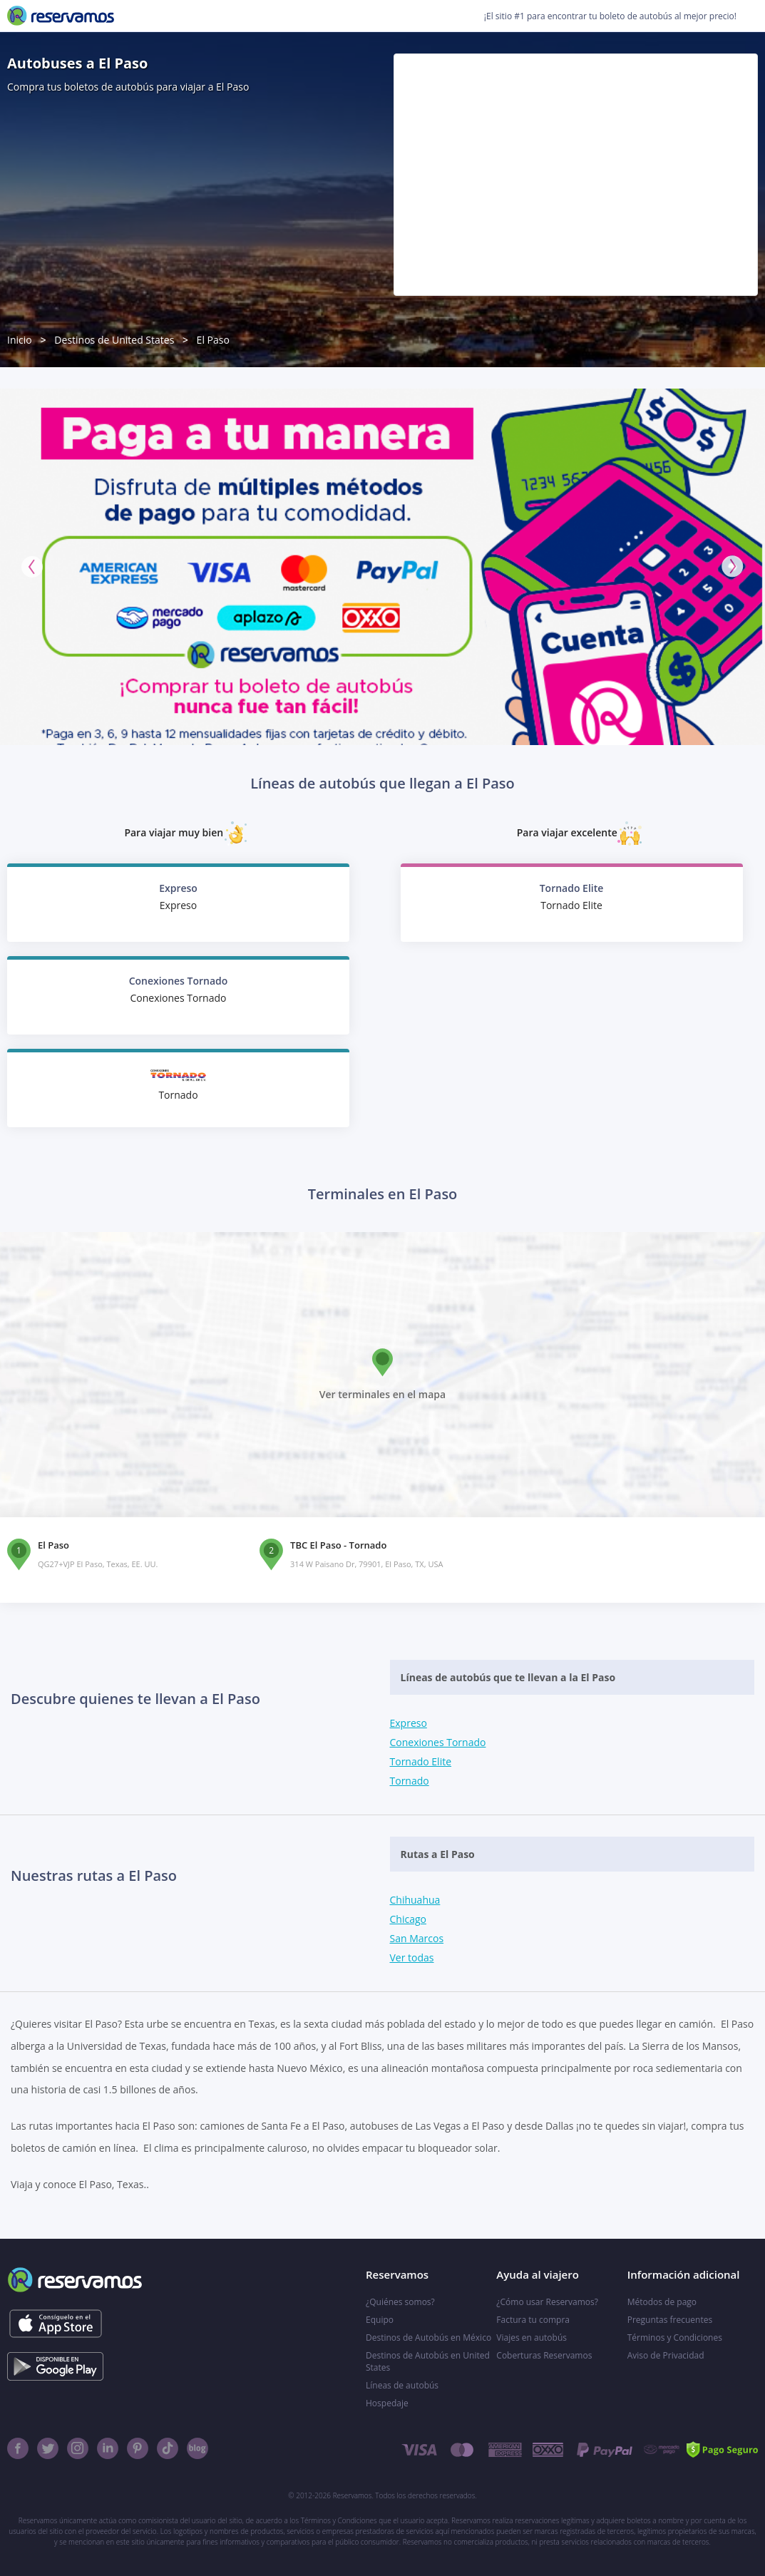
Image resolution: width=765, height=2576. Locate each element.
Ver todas (412, 1957)
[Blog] (197, 2448)
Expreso (408, 1723)
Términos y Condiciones (674, 2337)
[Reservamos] (60, 16)
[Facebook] (18, 2448)
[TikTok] (167, 2448)
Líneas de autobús (402, 2385)
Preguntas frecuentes (670, 2320)
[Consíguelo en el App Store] (55, 2323)
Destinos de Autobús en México (428, 2337)
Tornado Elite (421, 1761)
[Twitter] (47, 2448)
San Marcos (417, 1938)
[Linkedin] (107, 2448)
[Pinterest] (137, 2448)
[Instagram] (77, 2448)
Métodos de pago (662, 2302)
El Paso (213, 340)
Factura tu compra (533, 2320)
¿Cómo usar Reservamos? (547, 2302)
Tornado (409, 1780)
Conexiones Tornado (438, 1742)
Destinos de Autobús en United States (428, 2361)
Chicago (408, 1919)
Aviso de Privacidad (665, 2355)
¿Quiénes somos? (400, 2302)
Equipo (380, 2320)
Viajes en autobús (531, 2337)
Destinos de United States (114, 340)
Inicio (19, 340)
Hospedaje (387, 2403)
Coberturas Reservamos (544, 2355)
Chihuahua (415, 1900)
